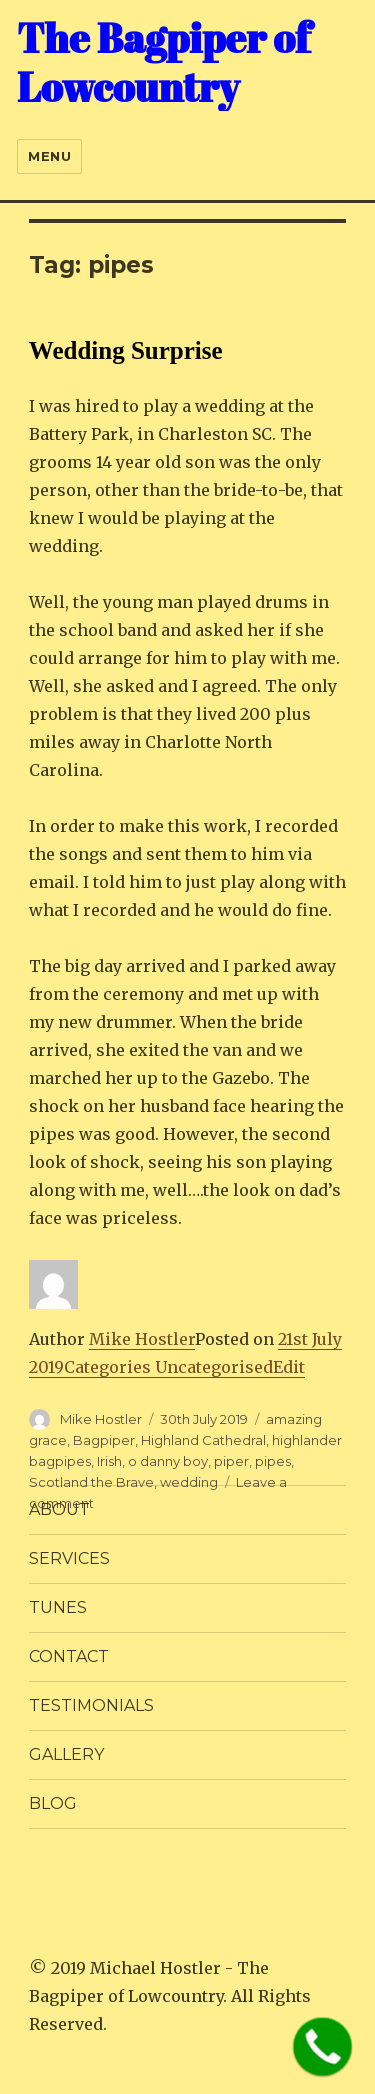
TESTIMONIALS (91, 1705)
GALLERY (66, 1754)
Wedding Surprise (126, 350)
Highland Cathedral (203, 1440)
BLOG (53, 1803)
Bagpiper (104, 1440)
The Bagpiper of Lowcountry (163, 62)
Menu (49, 156)
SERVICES (69, 1558)
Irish (109, 1461)
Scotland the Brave (91, 1482)
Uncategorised (214, 1367)
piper (231, 1461)
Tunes (58, 1607)
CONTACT (69, 1656)
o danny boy (168, 1461)
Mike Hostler (142, 1339)
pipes (273, 1461)
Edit (289, 1367)
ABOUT (59, 1509)
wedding (189, 1482)
